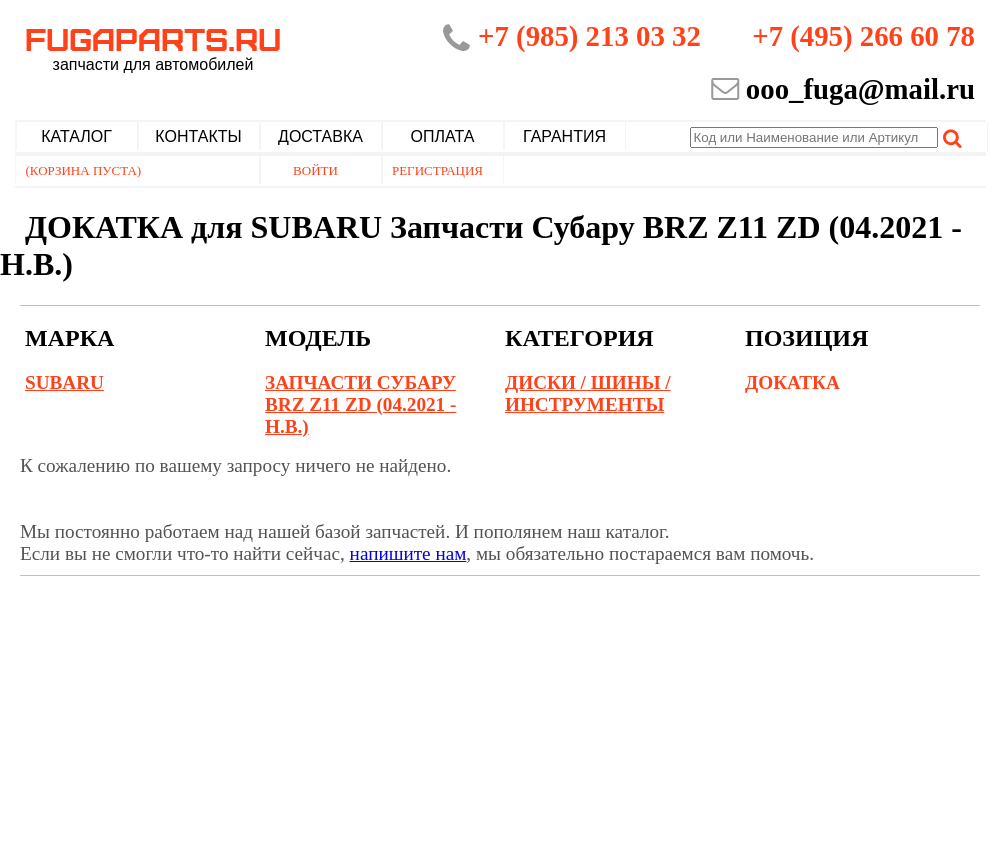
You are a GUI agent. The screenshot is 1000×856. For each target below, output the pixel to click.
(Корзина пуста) (84, 170)
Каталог (76, 136)
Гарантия (564, 136)
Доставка (320, 136)
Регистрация (437, 170)
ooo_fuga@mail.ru (860, 89)
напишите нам (408, 553)
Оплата (443, 136)
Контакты (198, 136)
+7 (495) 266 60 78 (863, 36)
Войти (315, 170)
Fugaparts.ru (153, 47)
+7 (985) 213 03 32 (589, 36)
